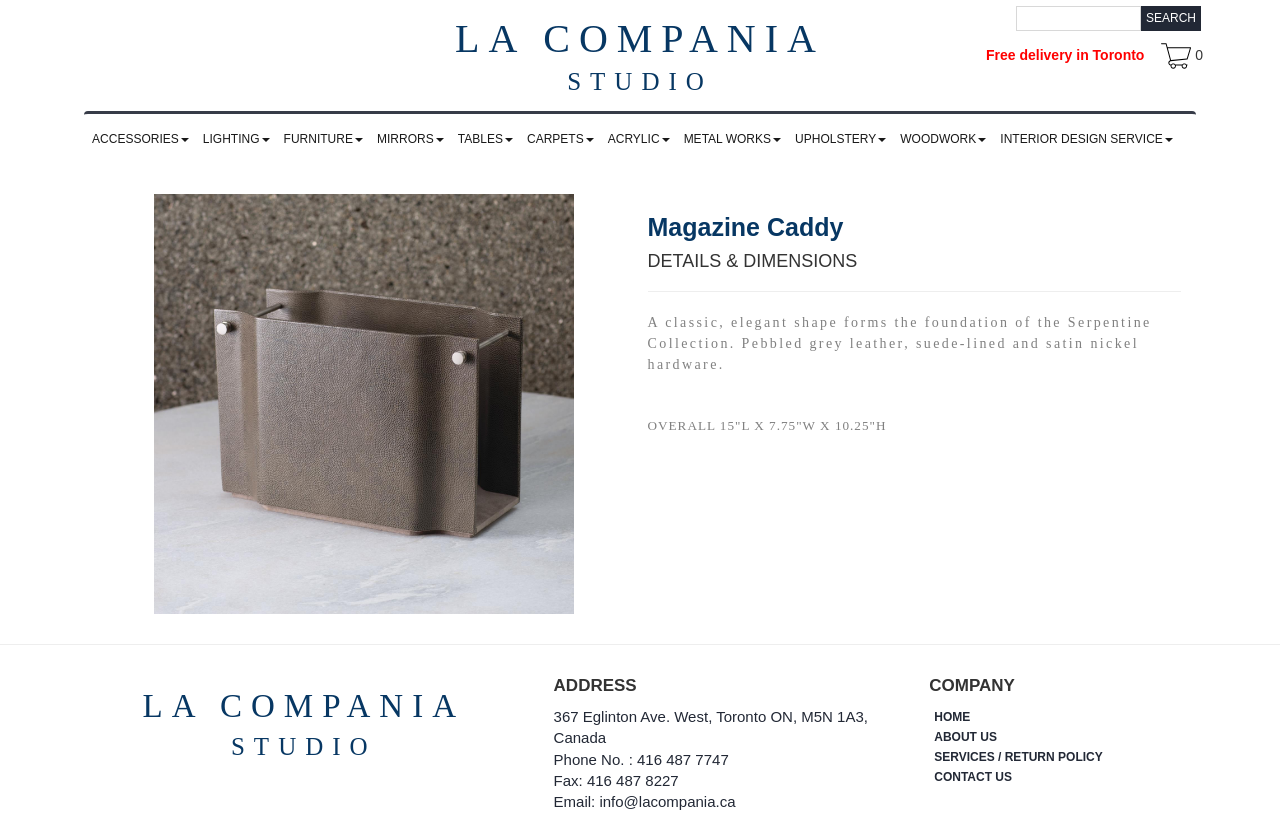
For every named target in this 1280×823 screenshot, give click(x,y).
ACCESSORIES (140, 139)
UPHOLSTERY (840, 139)
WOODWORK (943, 139)
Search (1171, 18)
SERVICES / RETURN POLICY (1018, 757)
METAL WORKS (732, 139)
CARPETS (560, 139)
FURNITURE (323, 139)
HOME (952, 717)
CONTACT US (973, 777)
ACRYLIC (639, 139)
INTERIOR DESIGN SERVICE (1086, 139)
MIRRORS (410, 139)
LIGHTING (236, 139)
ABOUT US (965, 737)
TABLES (485, 139)
